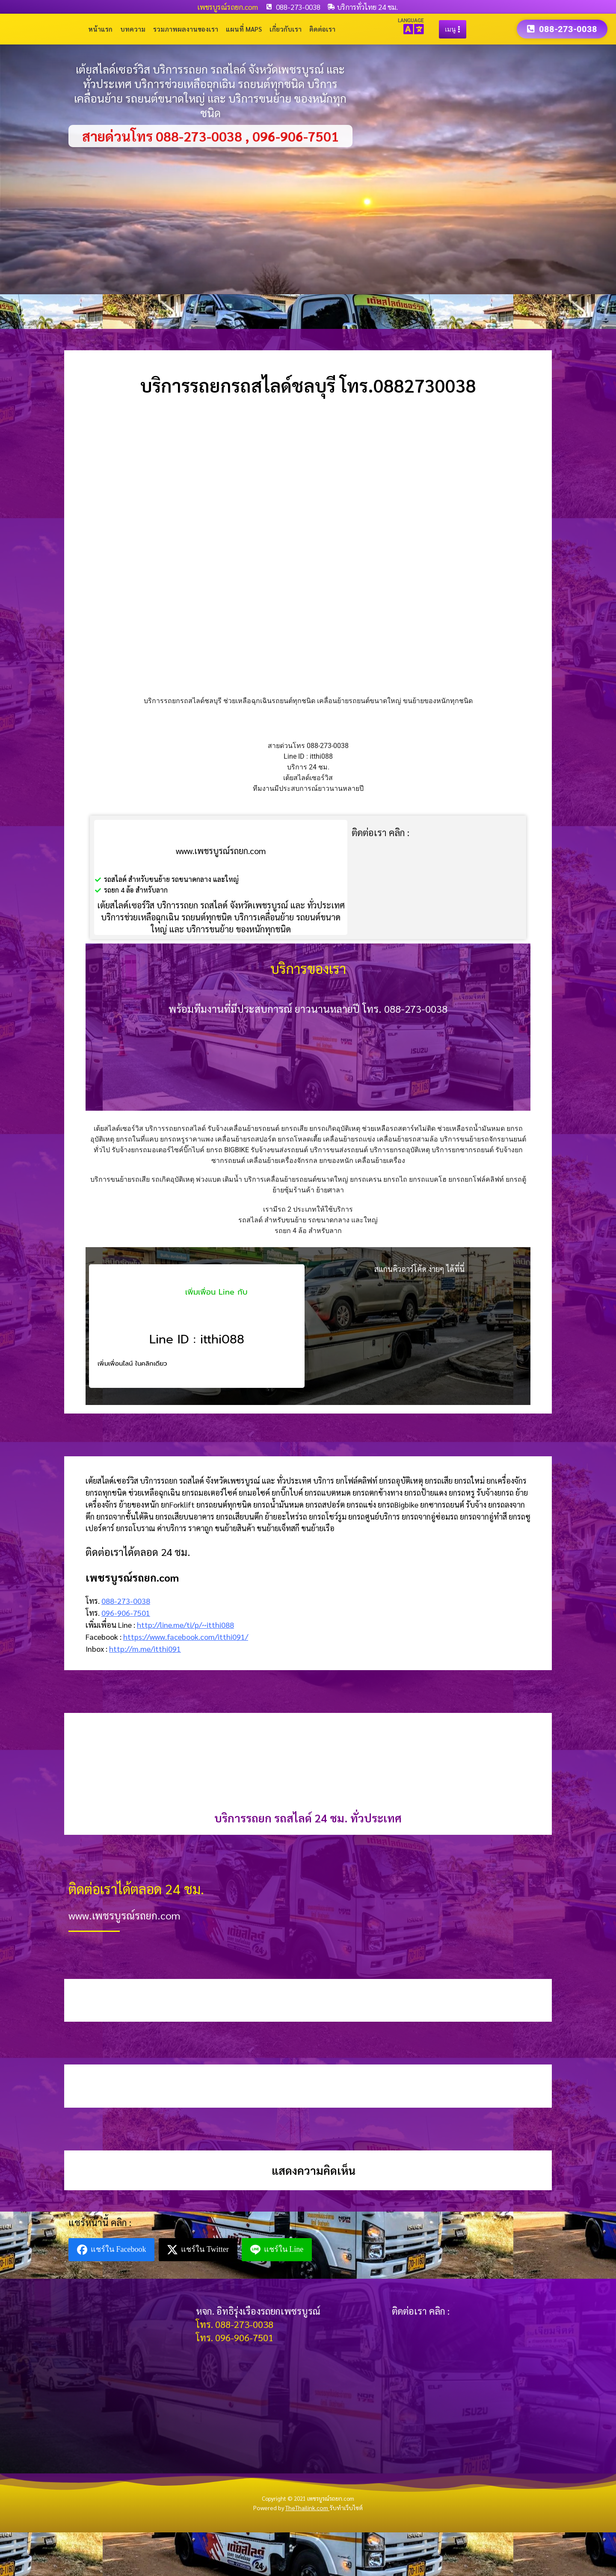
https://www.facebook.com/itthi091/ (185, 1636)
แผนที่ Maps (244, 29)
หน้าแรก (100, 29)
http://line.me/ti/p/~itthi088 (185, 1625)
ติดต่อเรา (322, 29)
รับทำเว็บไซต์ (346, 2507)
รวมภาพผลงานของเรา (185, 29)
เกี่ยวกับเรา (286, 29)
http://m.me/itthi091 (145, 1648)
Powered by (291, 2507)
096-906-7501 (125, 1613)
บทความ (132, 29)
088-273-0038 (125, 1601)
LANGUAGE (411, 21)
